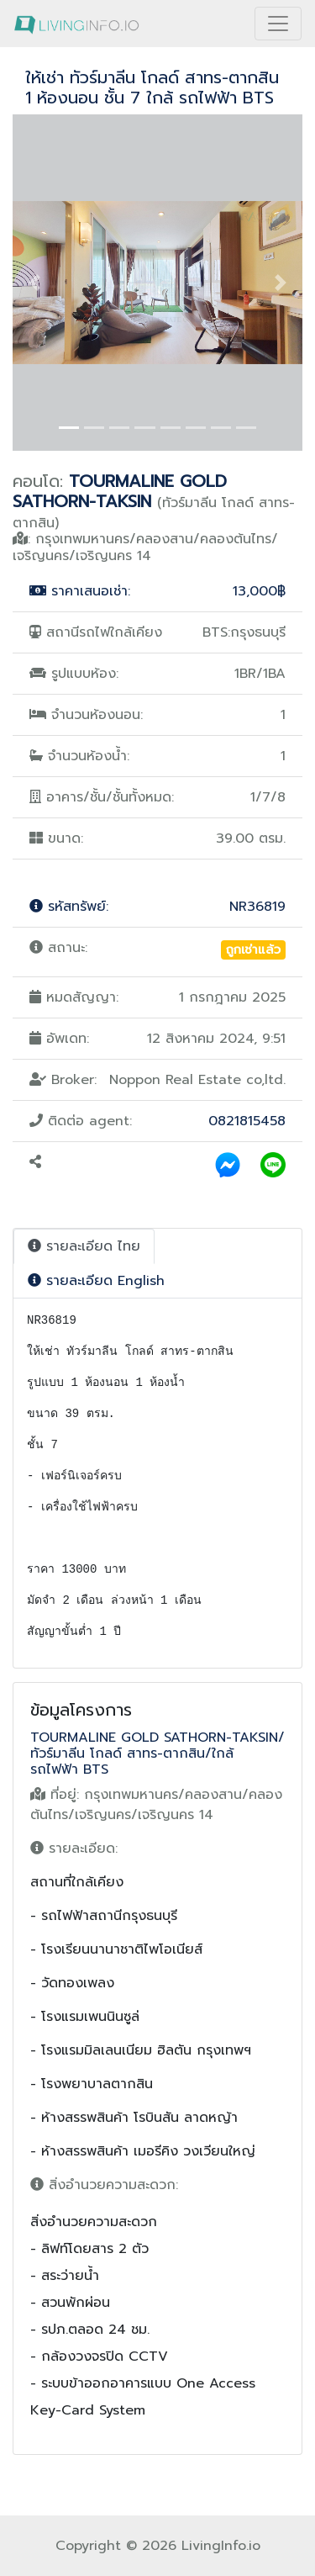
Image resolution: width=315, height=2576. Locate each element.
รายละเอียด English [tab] (96, 1281)
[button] (34, 282)
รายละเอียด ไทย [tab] (84, 1246)
